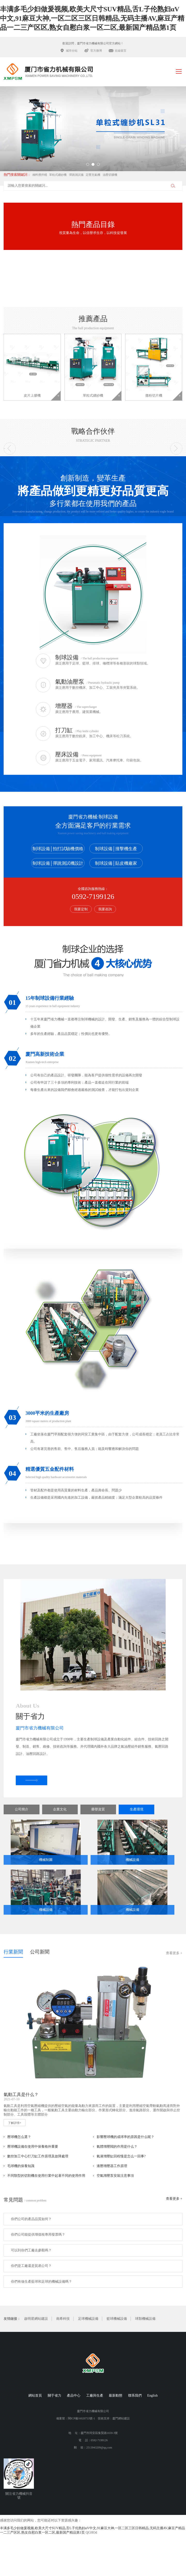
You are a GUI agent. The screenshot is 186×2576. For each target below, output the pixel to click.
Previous (10, 465)
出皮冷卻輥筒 (147, 256)
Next (168, 126)
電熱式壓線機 (63, 263)
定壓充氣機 (93, 174)
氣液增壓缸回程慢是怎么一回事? (121, 2190)
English (152, 2429)
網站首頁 (35, 2429)
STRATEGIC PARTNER (93, 440)
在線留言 (120, 50)
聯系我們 (135, 2429)
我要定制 (81, 943)
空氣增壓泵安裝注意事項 (115, 2209)
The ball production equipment (93, 328)
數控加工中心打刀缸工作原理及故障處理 (37, 2190)
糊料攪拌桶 (39, 174)
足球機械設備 (88, 2352)
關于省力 (54, 2429)
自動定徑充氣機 (64, 270)
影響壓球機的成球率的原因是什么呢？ (125, 2170)
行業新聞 (13, 1985)
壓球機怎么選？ (19, 2170)
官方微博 (96, 50)
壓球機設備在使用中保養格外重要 (32, 2180)
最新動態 (115, 2429)
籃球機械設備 (117, 2352)
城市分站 (72, 50)
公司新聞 (39, 1985)
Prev (17, 126)
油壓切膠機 (110, 174)
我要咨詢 (105, 943)
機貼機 (143, 263)
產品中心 (73, 2429)
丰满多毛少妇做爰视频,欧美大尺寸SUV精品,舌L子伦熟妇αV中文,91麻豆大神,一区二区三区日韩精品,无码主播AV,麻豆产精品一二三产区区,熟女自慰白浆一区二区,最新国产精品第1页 (92, 18)
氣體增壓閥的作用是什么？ (117, 2180)
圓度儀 (101, 270)
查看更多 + (174, 1986)
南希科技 (63, 2352)
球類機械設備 (146, 2352)
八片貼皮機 (19, 256)
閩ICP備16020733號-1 (81, 2452)
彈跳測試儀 (76, 174)
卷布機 (16, 270)
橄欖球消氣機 (105, 263)
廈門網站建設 (121, 2452)
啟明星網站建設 (36, 2352)
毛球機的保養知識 (20, 2199)
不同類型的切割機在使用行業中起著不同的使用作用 (46, 2209)
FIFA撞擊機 (61, 256)
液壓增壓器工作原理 (112, 2199)
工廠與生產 (94, 2429)
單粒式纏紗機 (58, 174)
